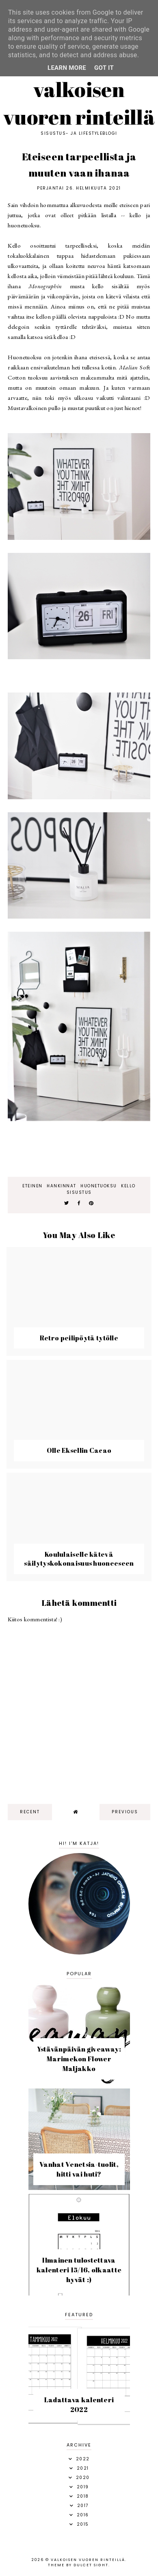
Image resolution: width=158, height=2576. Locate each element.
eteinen (32, 1186)
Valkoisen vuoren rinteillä (79, 103)
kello (128, 1186)
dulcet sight (91, 2565)
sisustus (79, 1192)
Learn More (67, 67)
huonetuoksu (98, 1186)
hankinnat (61, 1186)
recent (30, 1812)
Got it (104, 67)
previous (125, 1812)
